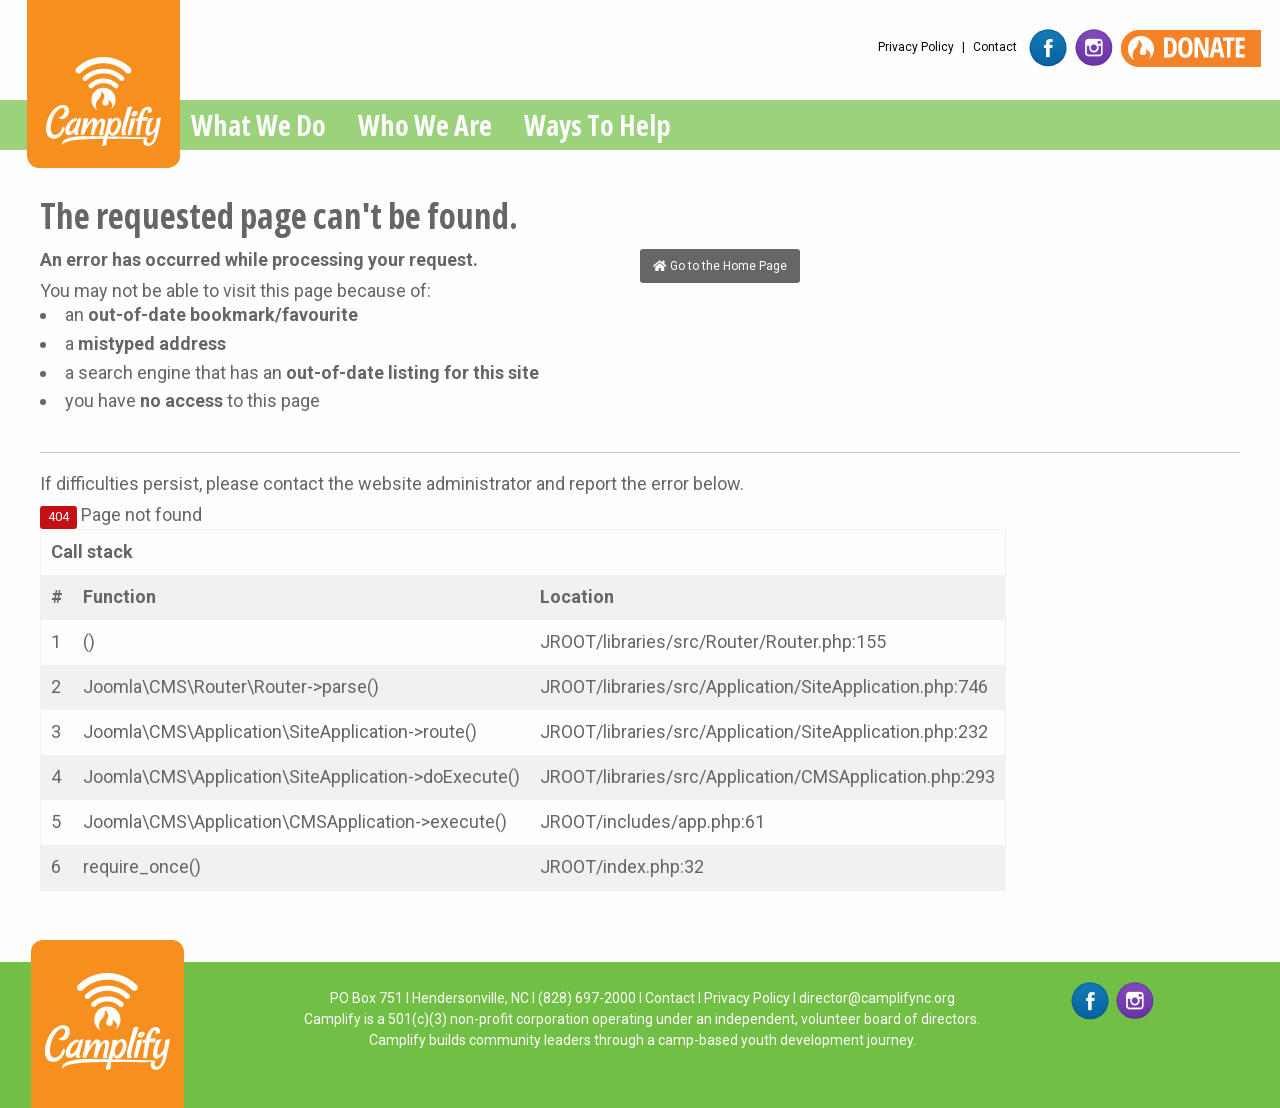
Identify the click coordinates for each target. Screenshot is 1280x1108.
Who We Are (425, 125)
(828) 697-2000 (587, 998)
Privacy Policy (916, 47)
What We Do (258, 125)
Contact (995, 47)
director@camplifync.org (877, 998)
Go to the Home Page (720, 266)
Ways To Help (597, 125)
